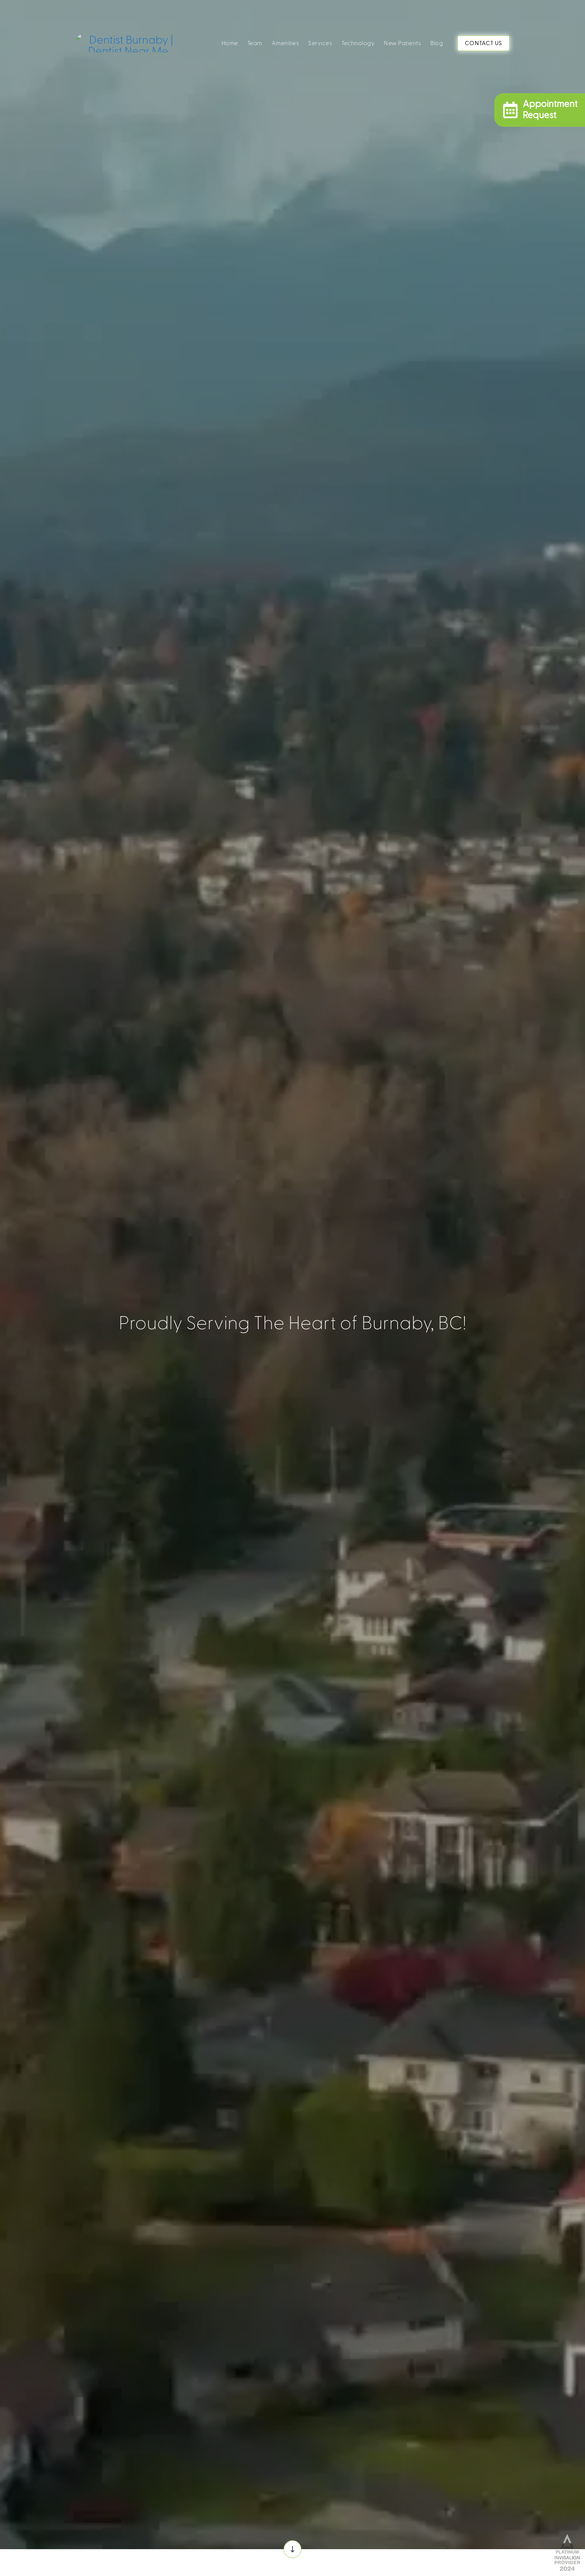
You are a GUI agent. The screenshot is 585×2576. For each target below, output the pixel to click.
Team (254, 42)
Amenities (285, 42)
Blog (436, 42)
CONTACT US (483, 43)
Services (320, 42)
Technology (358, 42)
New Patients (402, 42)
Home (230, 42)
